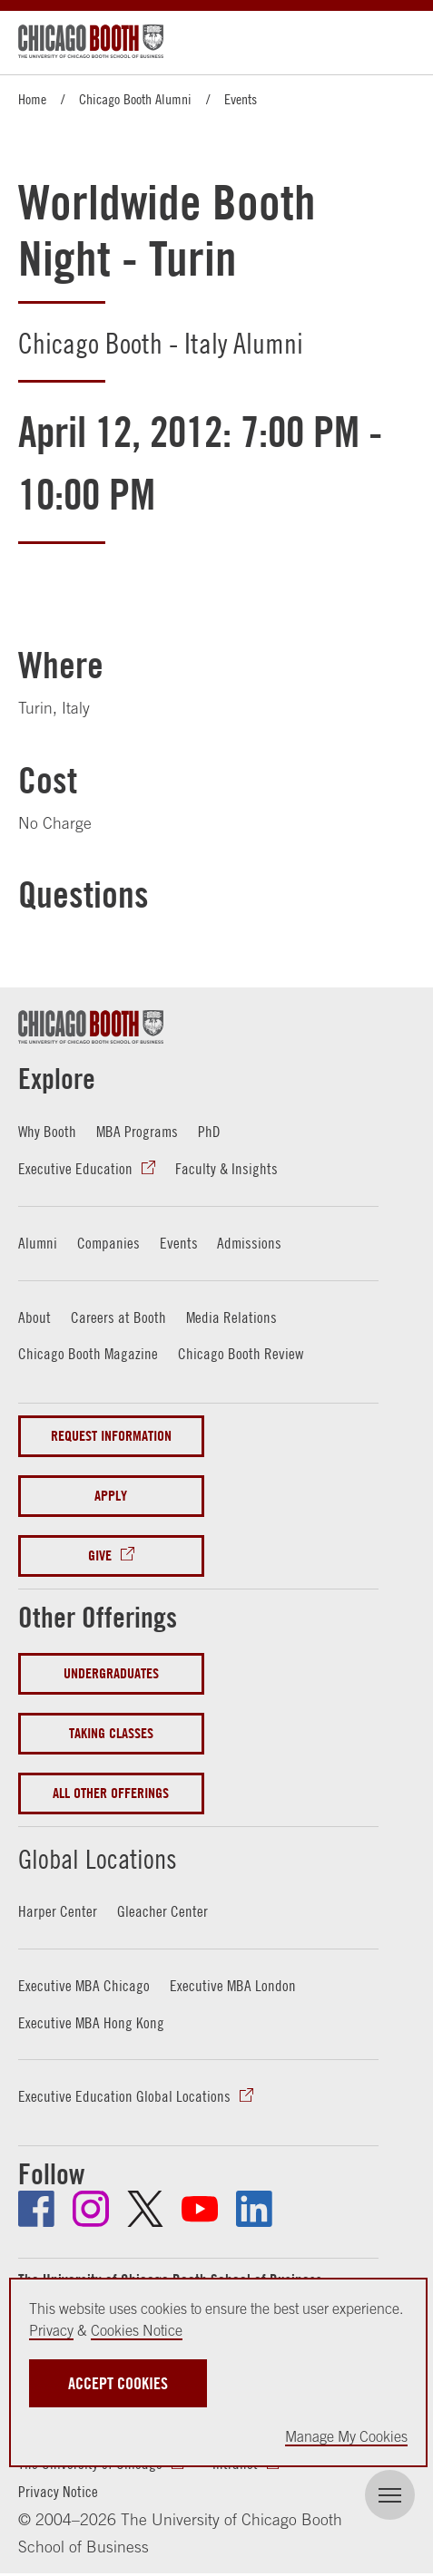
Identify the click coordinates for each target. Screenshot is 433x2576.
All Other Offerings (111, 1791)
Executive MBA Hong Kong (91, 2021)
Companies (108, 1241)
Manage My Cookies (346, 2436)
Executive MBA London (233, 1984)
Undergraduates (111, 1671)
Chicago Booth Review (240, 1352)
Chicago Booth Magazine (88, 1352)
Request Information (111, 1435)
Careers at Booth (118, 1316)
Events (240, 99)
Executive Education (75, 1168)
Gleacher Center (162, 1910)
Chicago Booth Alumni (135, 99)
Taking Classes (111, 1731)
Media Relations (231, 1316)
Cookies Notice (136, 2330)
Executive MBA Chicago (84, 1984)
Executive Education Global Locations (124, 2095)
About (34, 1316)
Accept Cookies (118, 2383)
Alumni (37, 1241)
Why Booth (47, 1131)
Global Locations (112, 1855)
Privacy (51, 2330)
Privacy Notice (58, 2490)
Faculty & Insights (226, 1168)
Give (100, 1554)
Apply (110, 1494)
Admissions (249, 1241)
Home (32, 99)
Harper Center (57, 1910)
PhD (209, 1131)
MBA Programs (137, 1131)
